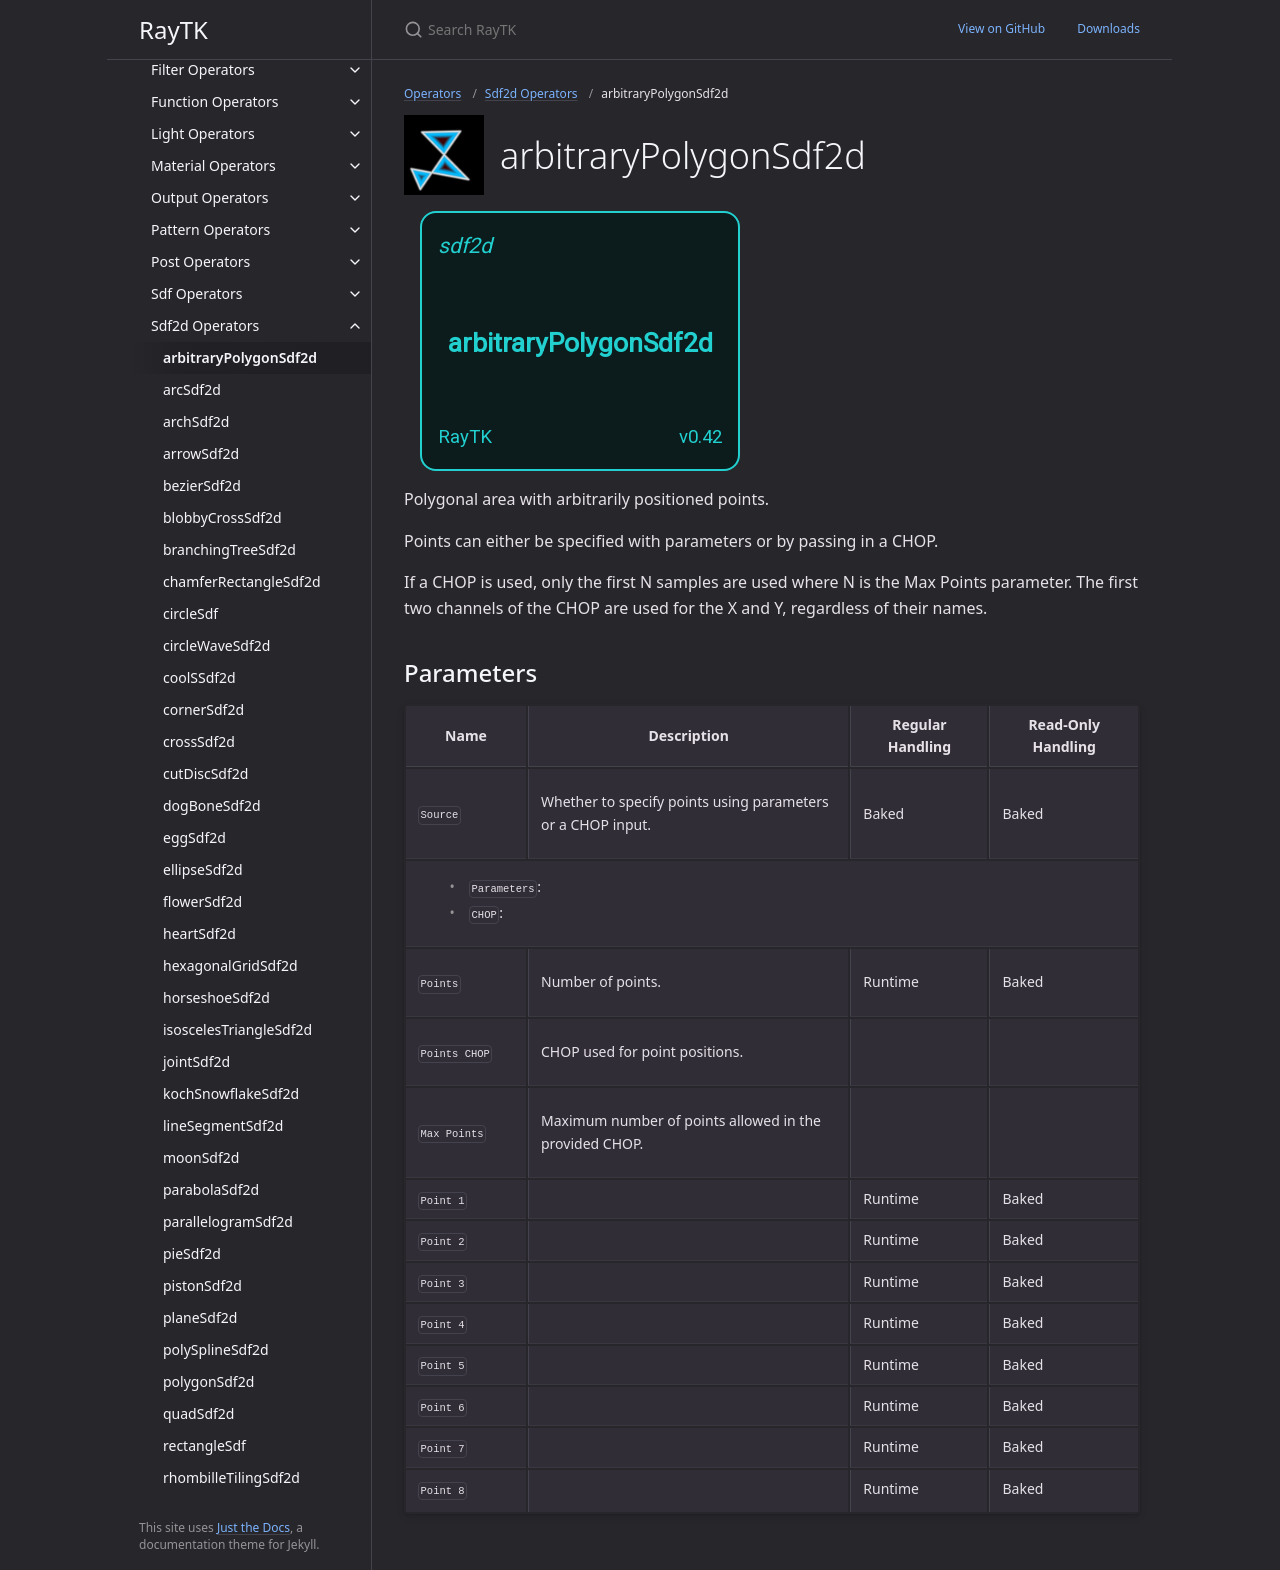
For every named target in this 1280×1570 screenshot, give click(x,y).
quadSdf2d (198, 1413)
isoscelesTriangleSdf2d (237, 1029)
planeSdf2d (200, 1317)
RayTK (173, 29)
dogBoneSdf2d (212, 805)
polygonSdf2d (208, 1381)
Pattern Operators (210, 229)
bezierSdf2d (202, 485)
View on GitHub (1001, 28)
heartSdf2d (199, 933)
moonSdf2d (201, 1157)
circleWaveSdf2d (216, 645)
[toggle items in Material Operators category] (355, 166)
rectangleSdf (204, 1445)
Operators (432, 93)
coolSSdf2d (199, 677)
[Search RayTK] (640, 29)
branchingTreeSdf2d (229, 549)
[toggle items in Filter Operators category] (355, 70)
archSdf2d (196, 421)
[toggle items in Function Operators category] (355, 102)
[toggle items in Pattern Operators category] (355, 230)
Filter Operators (203, 69)
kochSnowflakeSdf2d (231, 1093)
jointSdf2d (196, 1061)
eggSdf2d (194, 837)
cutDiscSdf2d (205, 773)
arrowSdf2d (201, 453)
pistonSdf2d (202, 1285)
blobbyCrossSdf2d (222, 517)
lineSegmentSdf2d (223, 1125)
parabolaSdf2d (211, 1189)
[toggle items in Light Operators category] (355, 134)
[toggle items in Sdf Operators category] (355, 294)
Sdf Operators (197, 293)
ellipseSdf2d (203, 869)
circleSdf (190, 613)
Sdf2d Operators (205, 325)
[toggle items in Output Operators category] (355, 198)
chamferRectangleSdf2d (242, 581)
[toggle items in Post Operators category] (355, 262)
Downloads (1108, 28)
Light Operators (203, 133)
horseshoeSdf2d (216, 997)
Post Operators (200, 261)
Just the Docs (253, 1527)
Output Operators (209, 197)
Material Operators (213, 165)
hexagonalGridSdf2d (230, 965)
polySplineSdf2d (216, 1349)
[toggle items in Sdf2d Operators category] (355, 326)
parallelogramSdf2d (228, 1221)
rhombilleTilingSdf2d (231, 1477)
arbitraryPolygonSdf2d (240, 357)
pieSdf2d (192, 1253)
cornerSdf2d (203, 709)
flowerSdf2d (202, 901)
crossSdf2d (199, 741)
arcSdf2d (192, 389)
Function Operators (215, 101)
